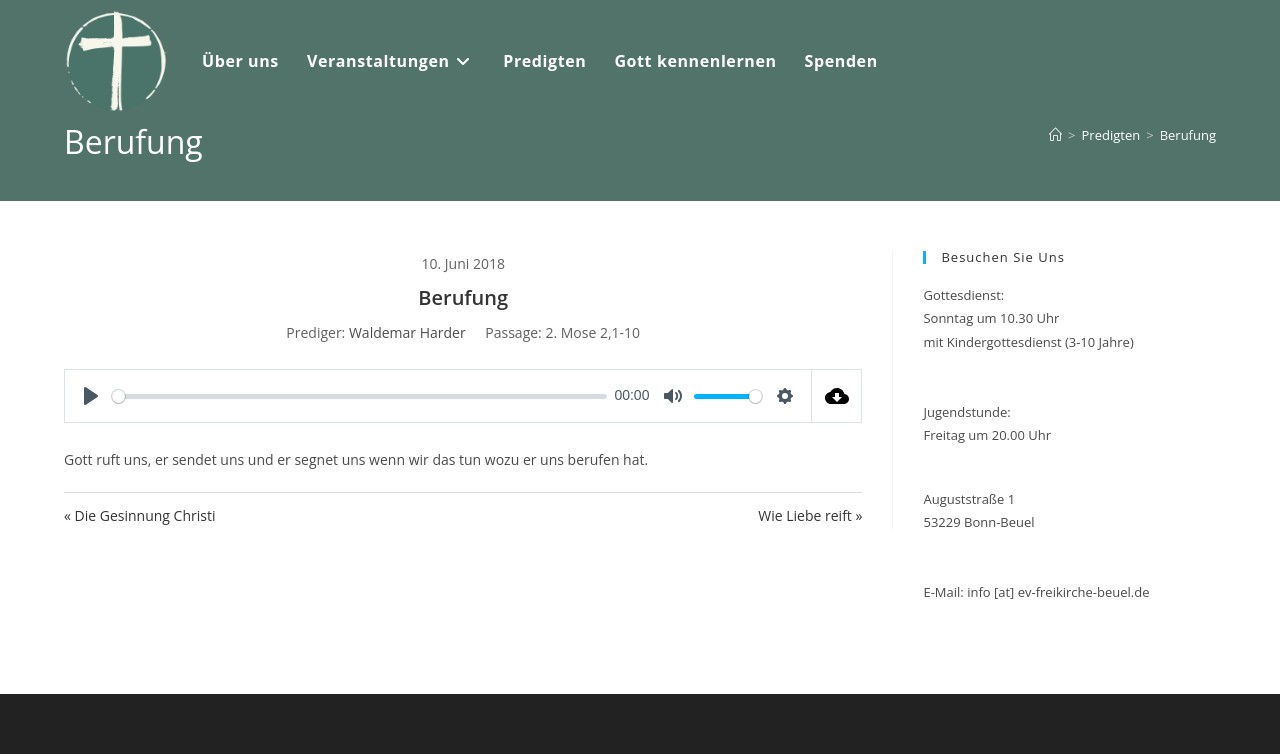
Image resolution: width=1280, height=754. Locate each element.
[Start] (1055, 135)
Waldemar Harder (407, 332)
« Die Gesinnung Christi (139, 515)
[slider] (359, 396)
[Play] (91, 396)
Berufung (1188, 135)
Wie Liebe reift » (810, 515)
